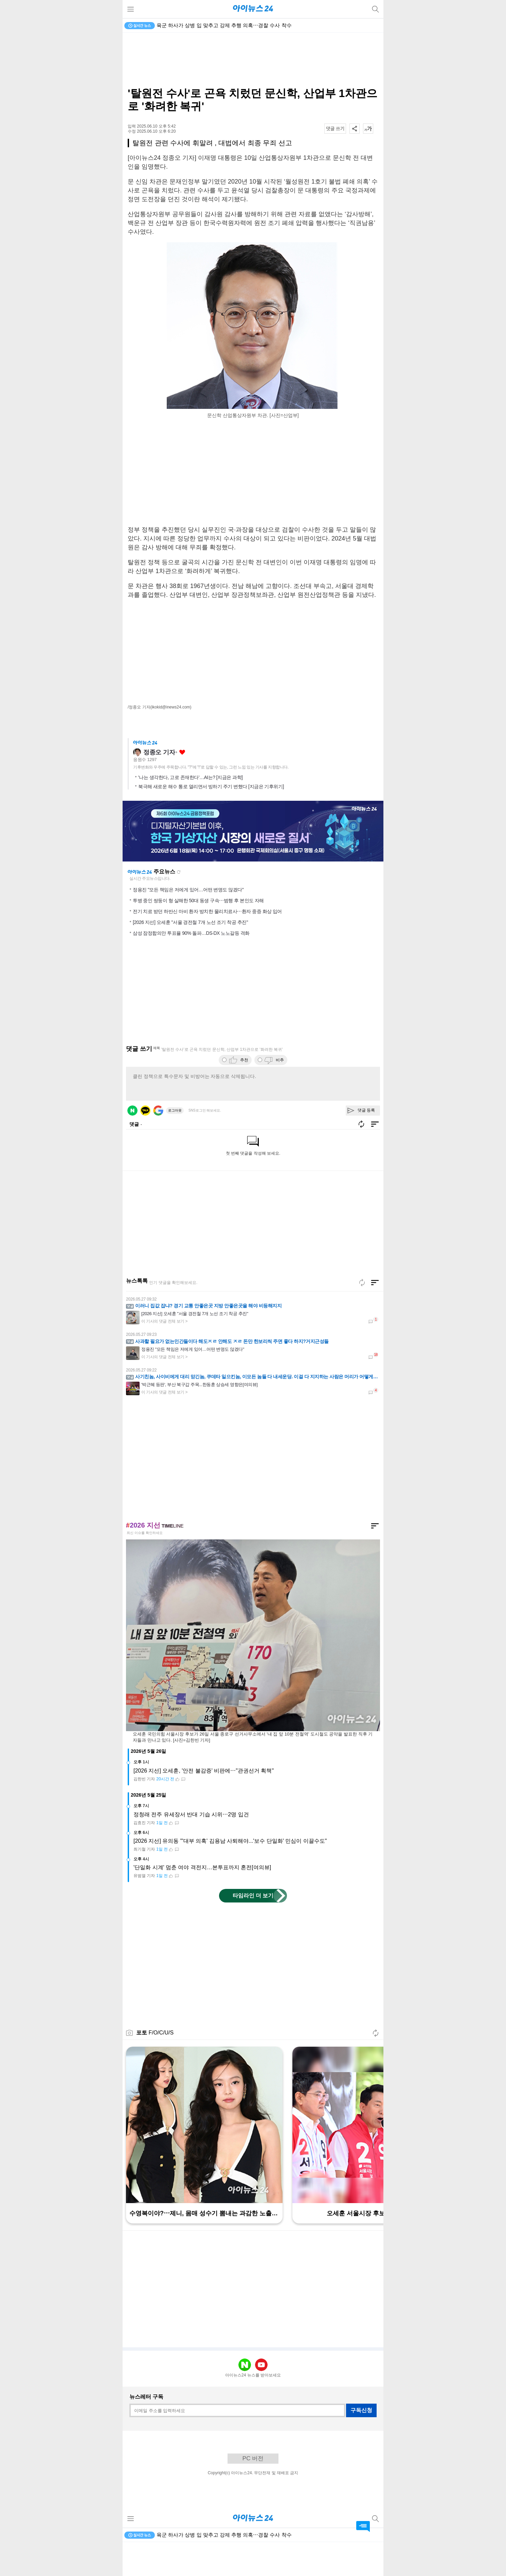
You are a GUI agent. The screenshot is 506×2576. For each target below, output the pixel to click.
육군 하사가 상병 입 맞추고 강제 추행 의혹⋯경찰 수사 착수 (224, 25)
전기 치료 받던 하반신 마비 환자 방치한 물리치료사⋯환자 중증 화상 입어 (207, 945)
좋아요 (182, 786)
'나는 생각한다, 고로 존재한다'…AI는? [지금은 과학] (190, 811)
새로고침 (178, 906)
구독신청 (361, 2444)
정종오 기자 (159, 786)
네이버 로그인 (132, 1144)
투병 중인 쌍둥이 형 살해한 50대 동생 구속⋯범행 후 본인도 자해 (198, 934)
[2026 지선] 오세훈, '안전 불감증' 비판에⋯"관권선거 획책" (203, 1804)
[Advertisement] (253, 60)
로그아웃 (175, 1144)
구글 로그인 (158, 1144)
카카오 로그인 (145, 1144)
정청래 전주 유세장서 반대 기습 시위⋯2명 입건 (191, 1848)
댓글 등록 (366, 1144)
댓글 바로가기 (363, 2526)
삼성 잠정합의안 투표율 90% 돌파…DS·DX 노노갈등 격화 (191, 967)
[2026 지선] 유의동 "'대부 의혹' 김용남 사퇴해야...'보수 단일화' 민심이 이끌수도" (230, 1875)
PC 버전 (253, 2492)
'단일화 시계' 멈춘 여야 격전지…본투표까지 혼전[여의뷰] (202, 1901)
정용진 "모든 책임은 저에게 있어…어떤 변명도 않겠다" (188, 923)
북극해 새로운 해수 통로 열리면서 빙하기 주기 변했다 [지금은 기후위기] (211, 820)
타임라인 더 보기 (253, 1929)
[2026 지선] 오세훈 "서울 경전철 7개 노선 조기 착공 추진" (190, 956)
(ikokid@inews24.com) (171, 707)
